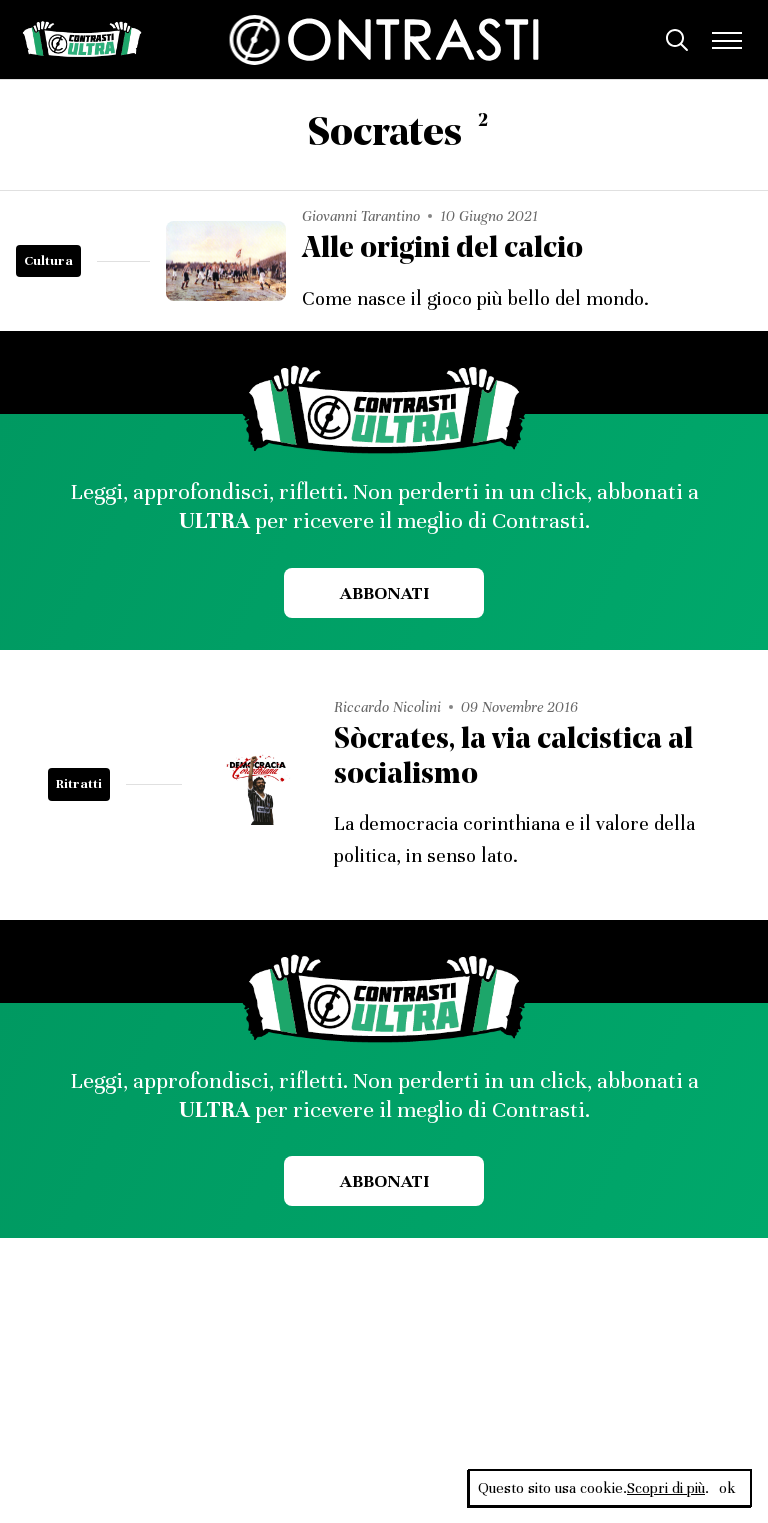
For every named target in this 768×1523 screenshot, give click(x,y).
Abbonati (384, 593)
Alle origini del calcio (442, 249)
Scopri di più (666, 1488)
